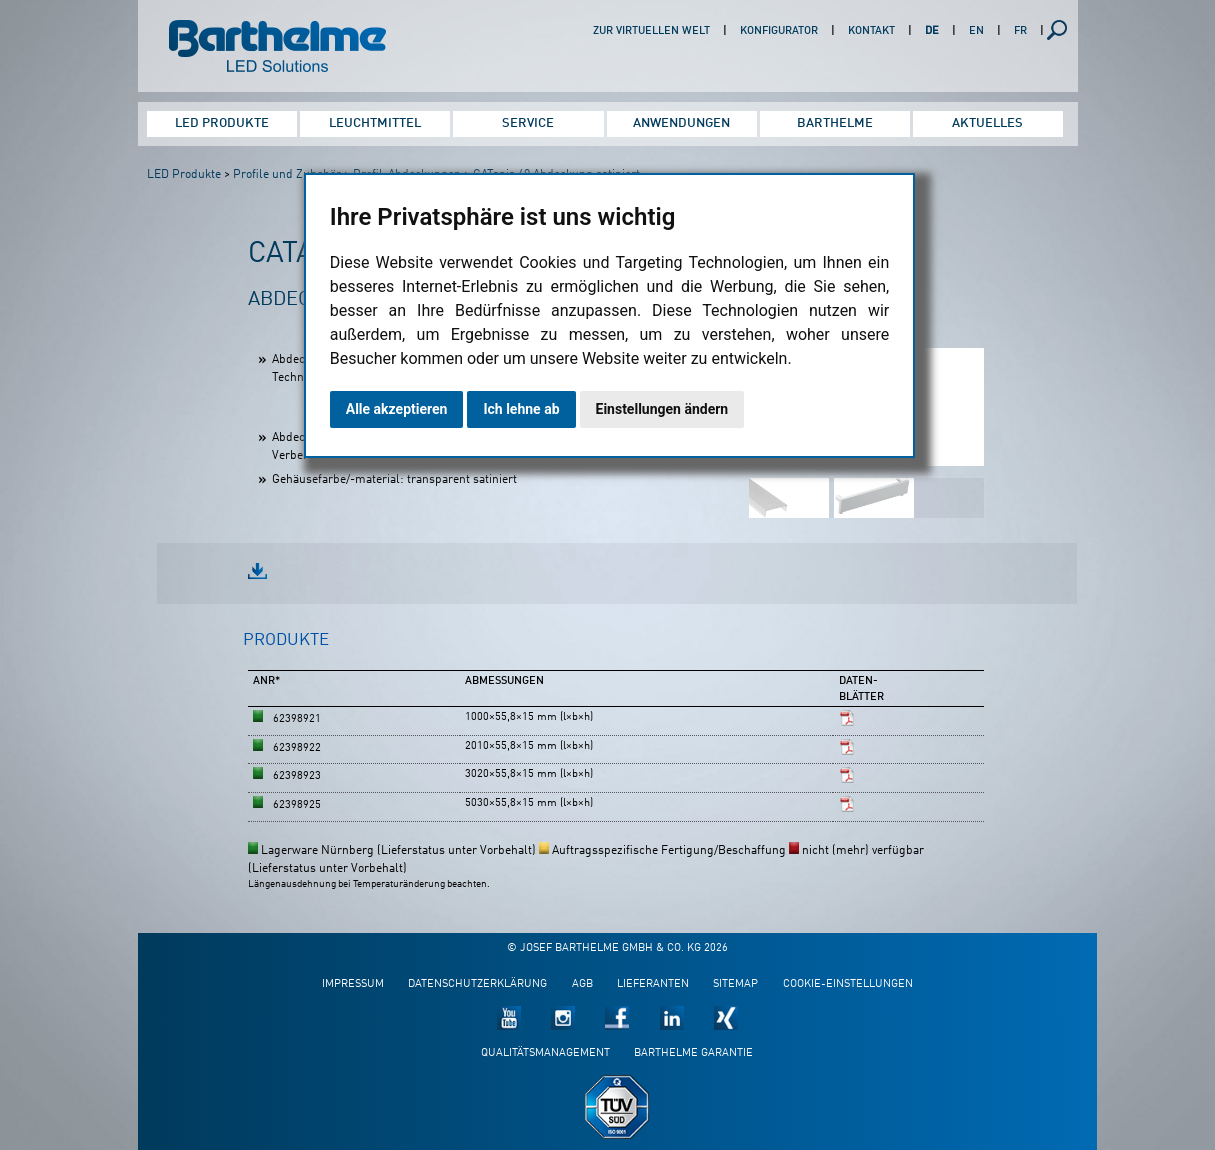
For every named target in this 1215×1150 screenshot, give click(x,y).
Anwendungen (681, 123)
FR (1020, 31)
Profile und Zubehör (287, 175)
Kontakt (871, 31)
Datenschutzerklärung (477, 984)
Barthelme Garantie (693, 1053)
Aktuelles (987, 123)
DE (932, 31)
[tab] (286, 649)
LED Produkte (222, 123)
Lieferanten (653, 984)
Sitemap (735, 984)
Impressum (353, 984)
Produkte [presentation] (286, 640)
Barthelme (835, 123)
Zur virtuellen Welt (651, 31)
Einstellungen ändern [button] (662, 409)
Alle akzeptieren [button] (397, 409)
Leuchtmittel (375, 123)
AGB (582, 984)
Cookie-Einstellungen (848, 984)
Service (528, 123)
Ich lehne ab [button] (521, 409)
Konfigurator (779, 31)
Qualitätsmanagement (545, 1053)
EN (976, 31)
